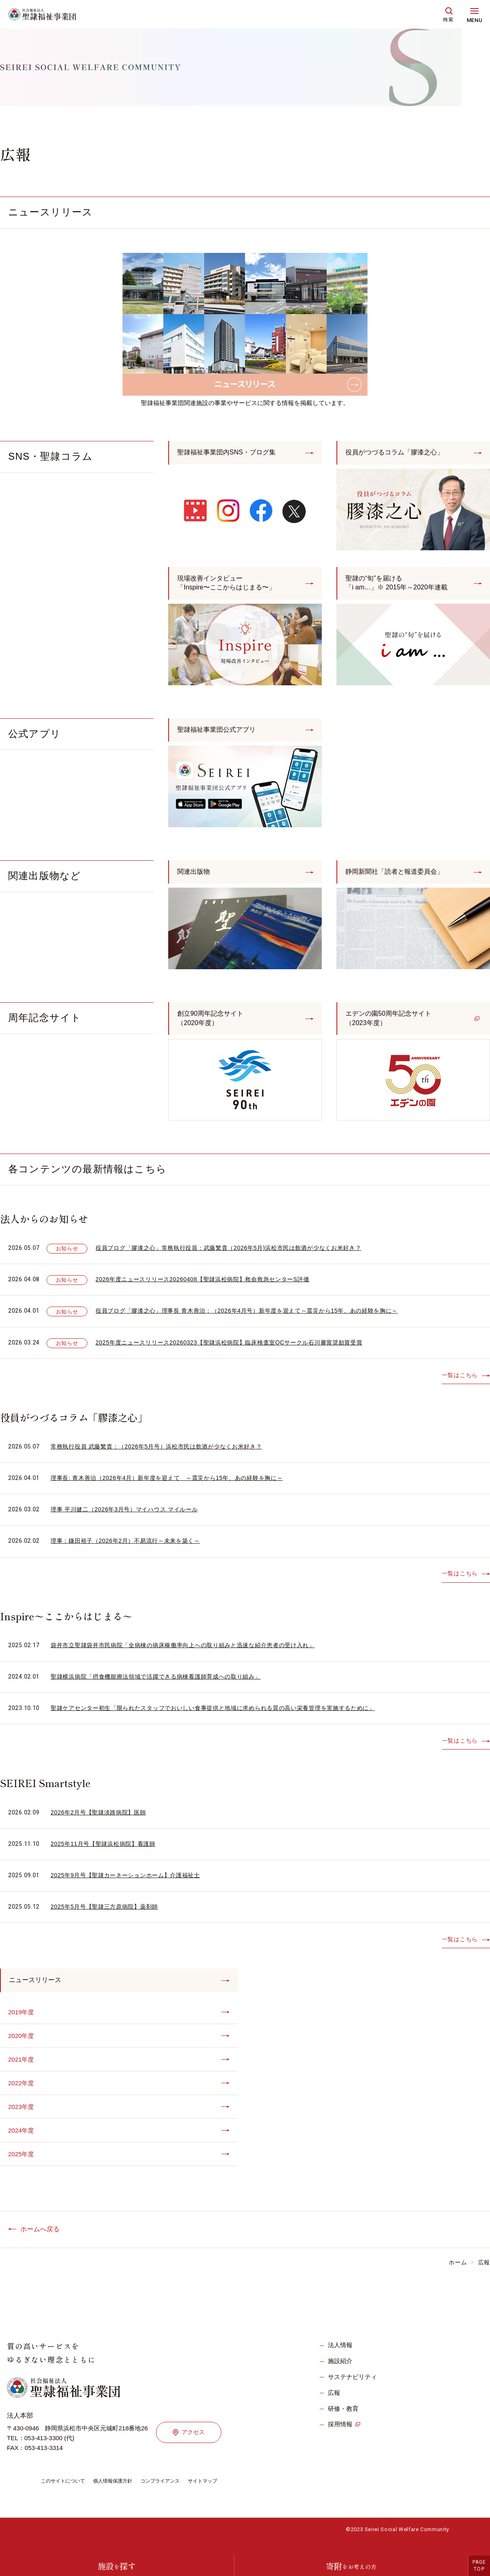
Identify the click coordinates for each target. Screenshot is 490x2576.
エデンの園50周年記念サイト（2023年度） (393, 1025)
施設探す (117, 2566)
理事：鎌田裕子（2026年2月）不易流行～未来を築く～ (131, 1548)
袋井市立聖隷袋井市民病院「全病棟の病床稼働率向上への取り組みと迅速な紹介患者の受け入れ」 (192, 1652)
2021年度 (22, 2070)
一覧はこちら (458, 1382)
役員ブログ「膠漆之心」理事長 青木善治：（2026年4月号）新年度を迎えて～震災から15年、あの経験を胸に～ (257, 1318)
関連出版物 (195, 877)
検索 (448, 19)
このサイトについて (66, 2495)
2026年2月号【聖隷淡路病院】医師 (102, 1819)
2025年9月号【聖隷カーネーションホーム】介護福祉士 (131, 1883)
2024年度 (22, 2143)
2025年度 (22, 2167)
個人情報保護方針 (123, 2495)
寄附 (351, 2566)
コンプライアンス (177, 2495)
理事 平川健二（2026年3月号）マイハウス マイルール (129, 1517)
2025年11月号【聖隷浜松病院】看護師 (107, 1851)
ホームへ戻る (40, 2243)
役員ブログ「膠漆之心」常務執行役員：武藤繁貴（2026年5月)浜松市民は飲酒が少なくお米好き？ (238, 1255)
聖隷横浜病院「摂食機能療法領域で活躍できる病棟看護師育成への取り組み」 (163, 1684)
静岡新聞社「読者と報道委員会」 (400, 877)
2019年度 (22, 2021)
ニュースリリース (38, 1989)
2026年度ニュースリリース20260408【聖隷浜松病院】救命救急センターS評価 (210, 1287)
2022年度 (22, 2094)
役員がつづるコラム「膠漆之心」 (400, 453)
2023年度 (22, 2118)
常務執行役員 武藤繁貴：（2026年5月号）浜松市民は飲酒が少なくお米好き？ (164, 1454)
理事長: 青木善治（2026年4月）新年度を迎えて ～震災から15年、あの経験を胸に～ (175, 1485)
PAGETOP (479, 2565)
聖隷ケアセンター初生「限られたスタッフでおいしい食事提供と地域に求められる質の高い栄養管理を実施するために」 (224, 1715)
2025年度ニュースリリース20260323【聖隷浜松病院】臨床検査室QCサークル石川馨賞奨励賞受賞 (238, 1350)
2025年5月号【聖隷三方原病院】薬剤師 (108, 1914)
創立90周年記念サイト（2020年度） (214, 1025)
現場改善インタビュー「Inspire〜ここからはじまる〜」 (232, 585)
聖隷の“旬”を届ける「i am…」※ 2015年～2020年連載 (402, 585)
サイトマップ (225, 2495)
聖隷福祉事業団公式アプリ (221, 733)
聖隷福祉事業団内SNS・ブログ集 (232, 453)
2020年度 (22, 2045)
